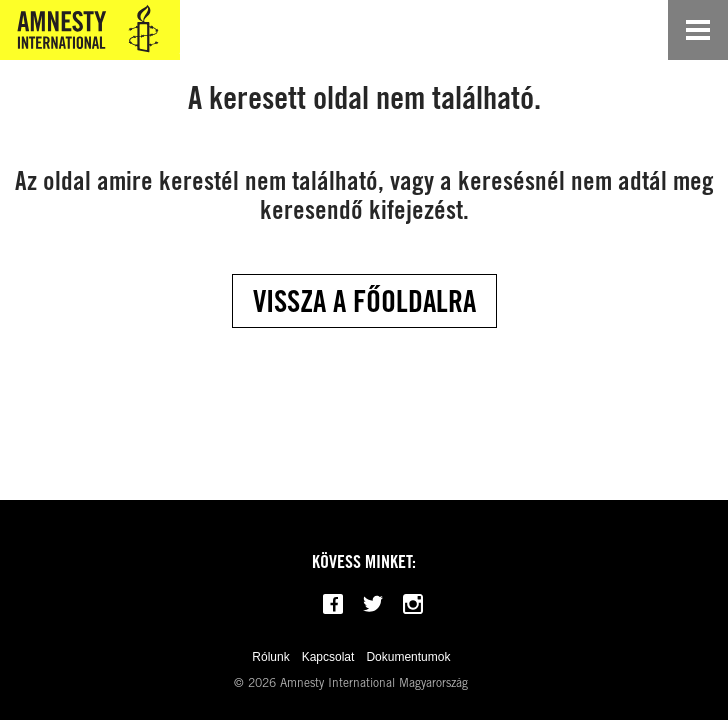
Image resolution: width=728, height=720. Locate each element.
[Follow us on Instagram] (413, 604)
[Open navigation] (698, 30)
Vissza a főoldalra (364, 301)
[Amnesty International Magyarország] (90, 30)
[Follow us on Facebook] (333, 604)
